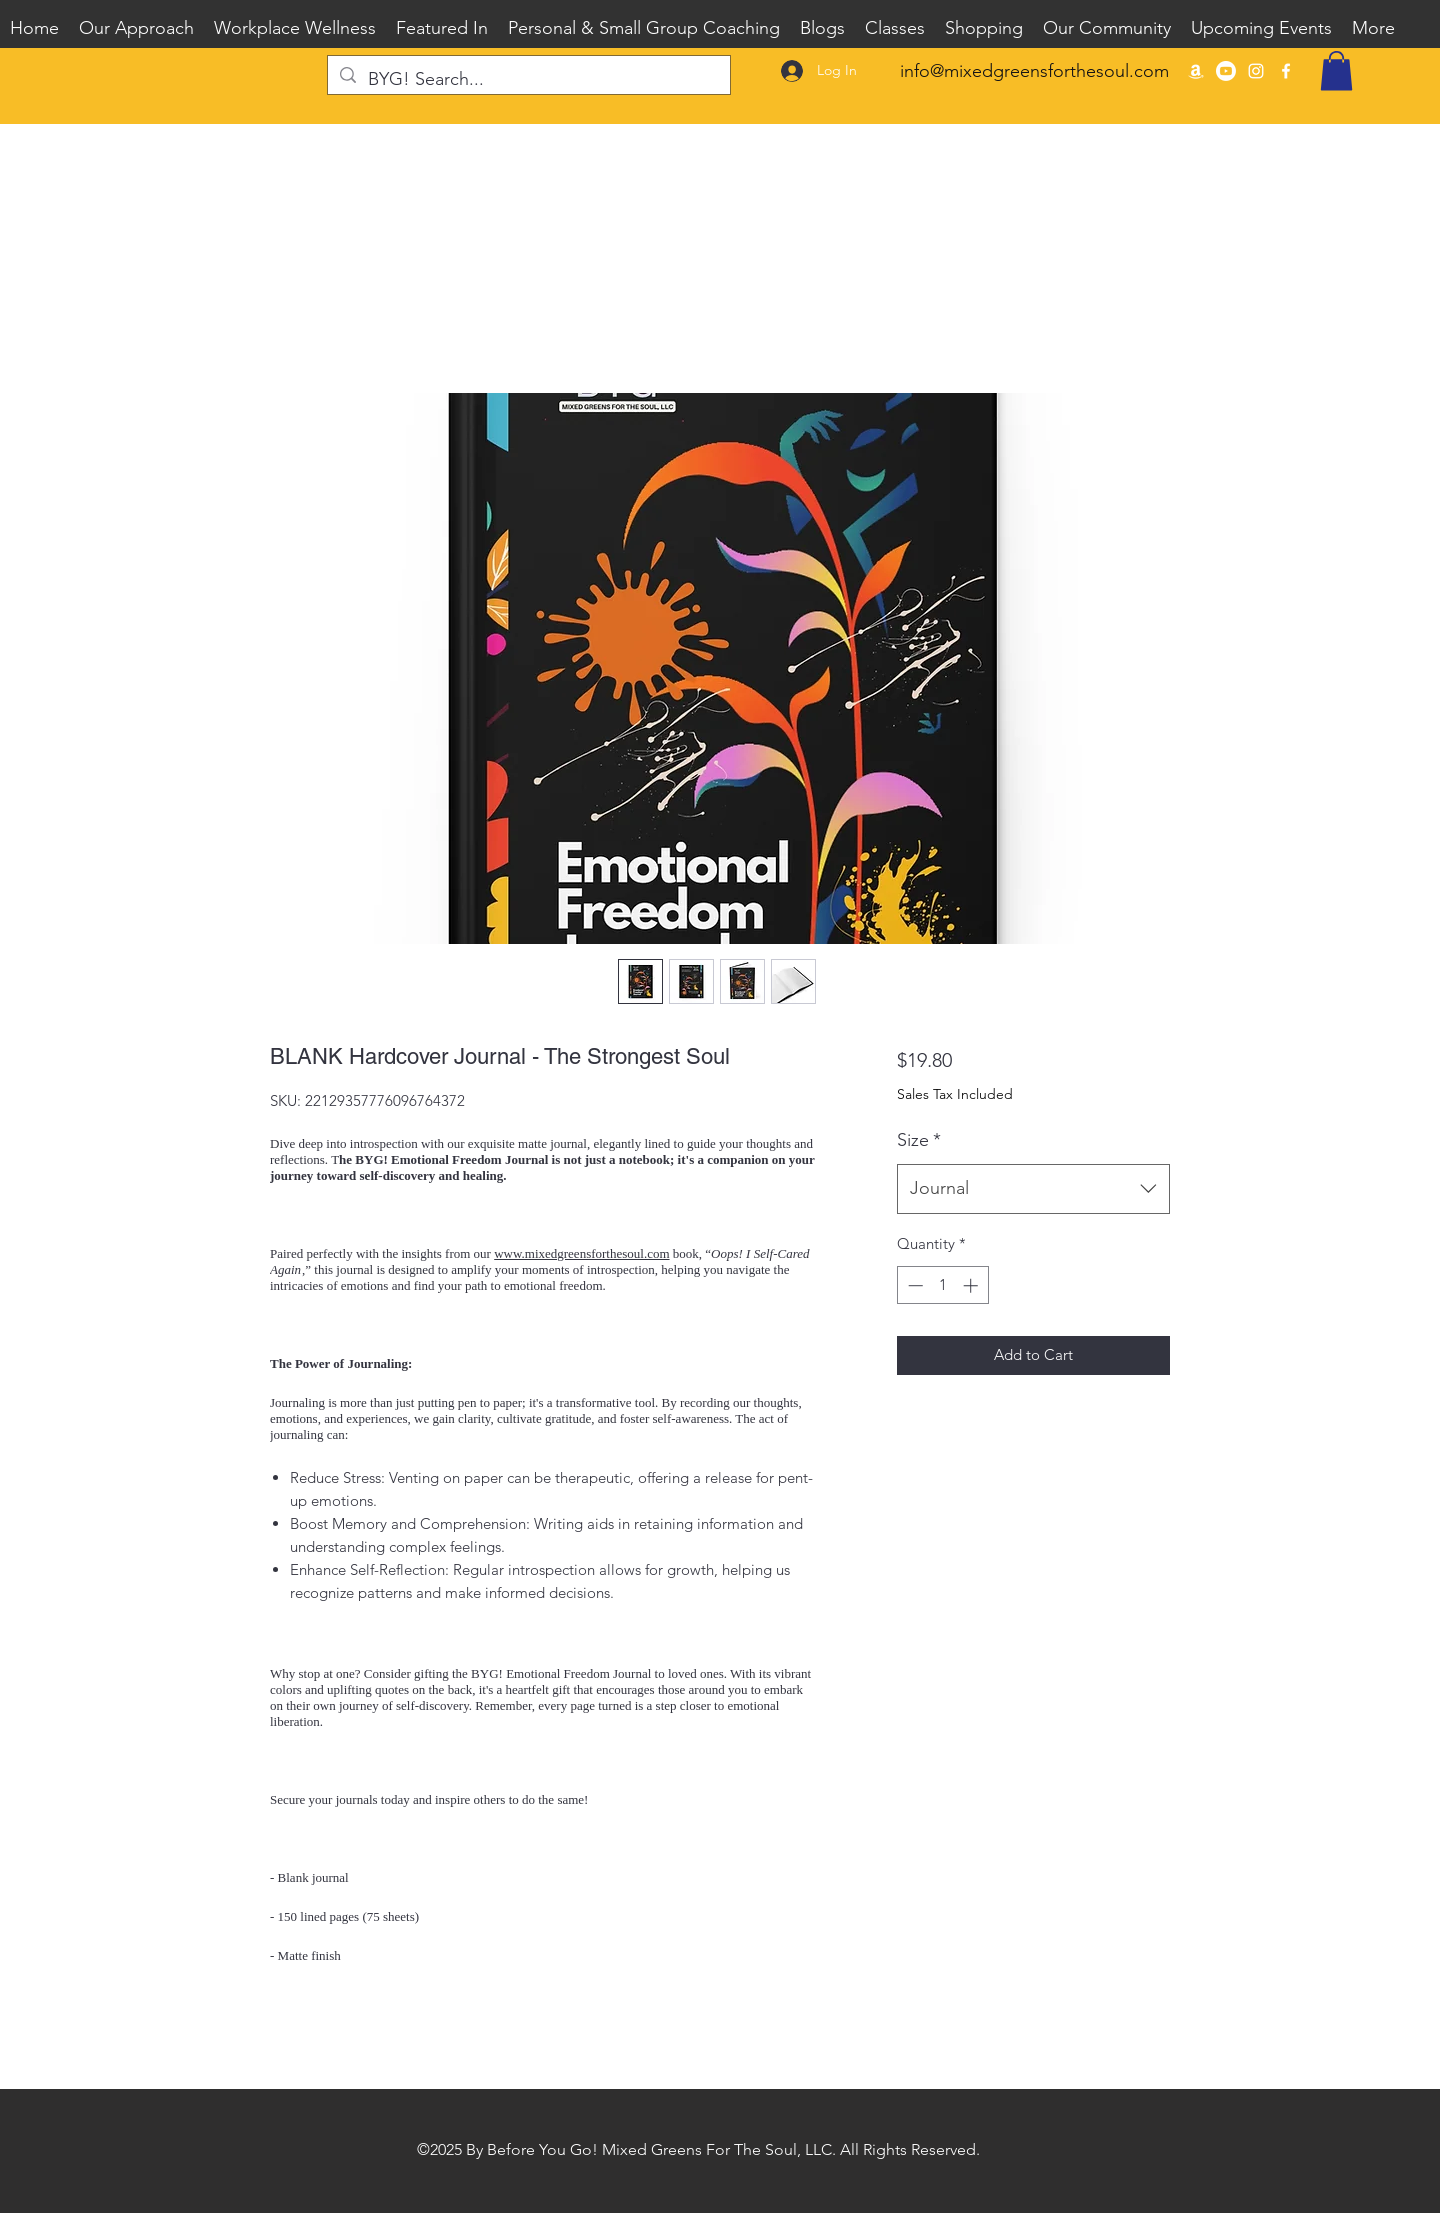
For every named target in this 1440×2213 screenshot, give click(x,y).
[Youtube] (1226, 71)
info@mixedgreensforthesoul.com (1034, 71)
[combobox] (1033, 1189)
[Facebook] (1286, 71)
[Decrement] (913, 1285)
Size (919, 1140)
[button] (1336, 70)
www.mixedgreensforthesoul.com (581, 1253)
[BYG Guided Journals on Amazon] (1196, 71)
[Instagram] (1256, 71)
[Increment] (972, 1285)
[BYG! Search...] (528, 80)
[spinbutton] (942, 1285)
